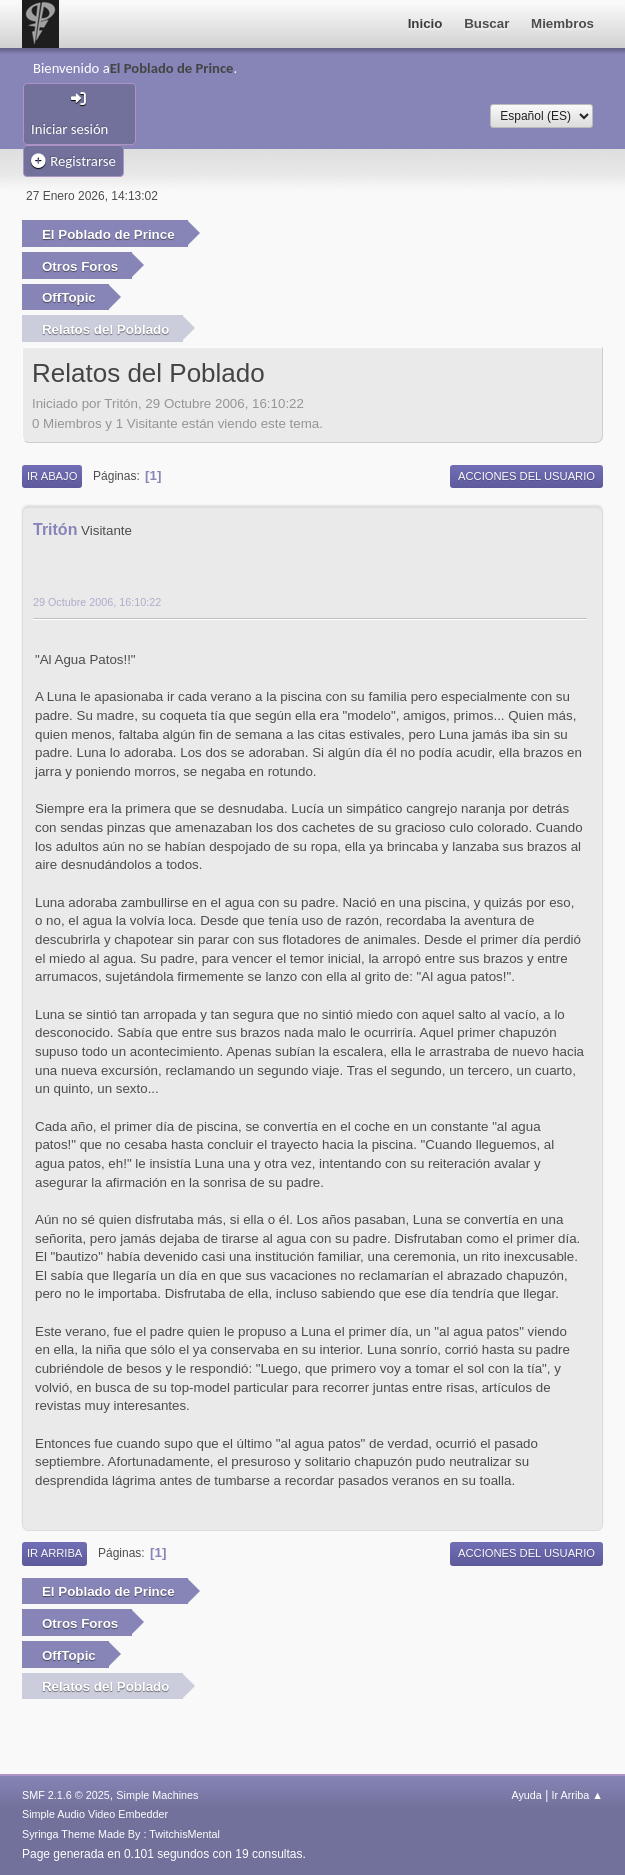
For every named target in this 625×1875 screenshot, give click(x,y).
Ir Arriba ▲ (577, 1795)
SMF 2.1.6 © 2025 (66, 1795)
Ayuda (526, 1795)
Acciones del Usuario (526, 476)
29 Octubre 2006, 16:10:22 (97, 602)
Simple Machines (157, 1795)
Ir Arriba (54, 1553)
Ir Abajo (52, 476)
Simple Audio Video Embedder (95, 1814)
